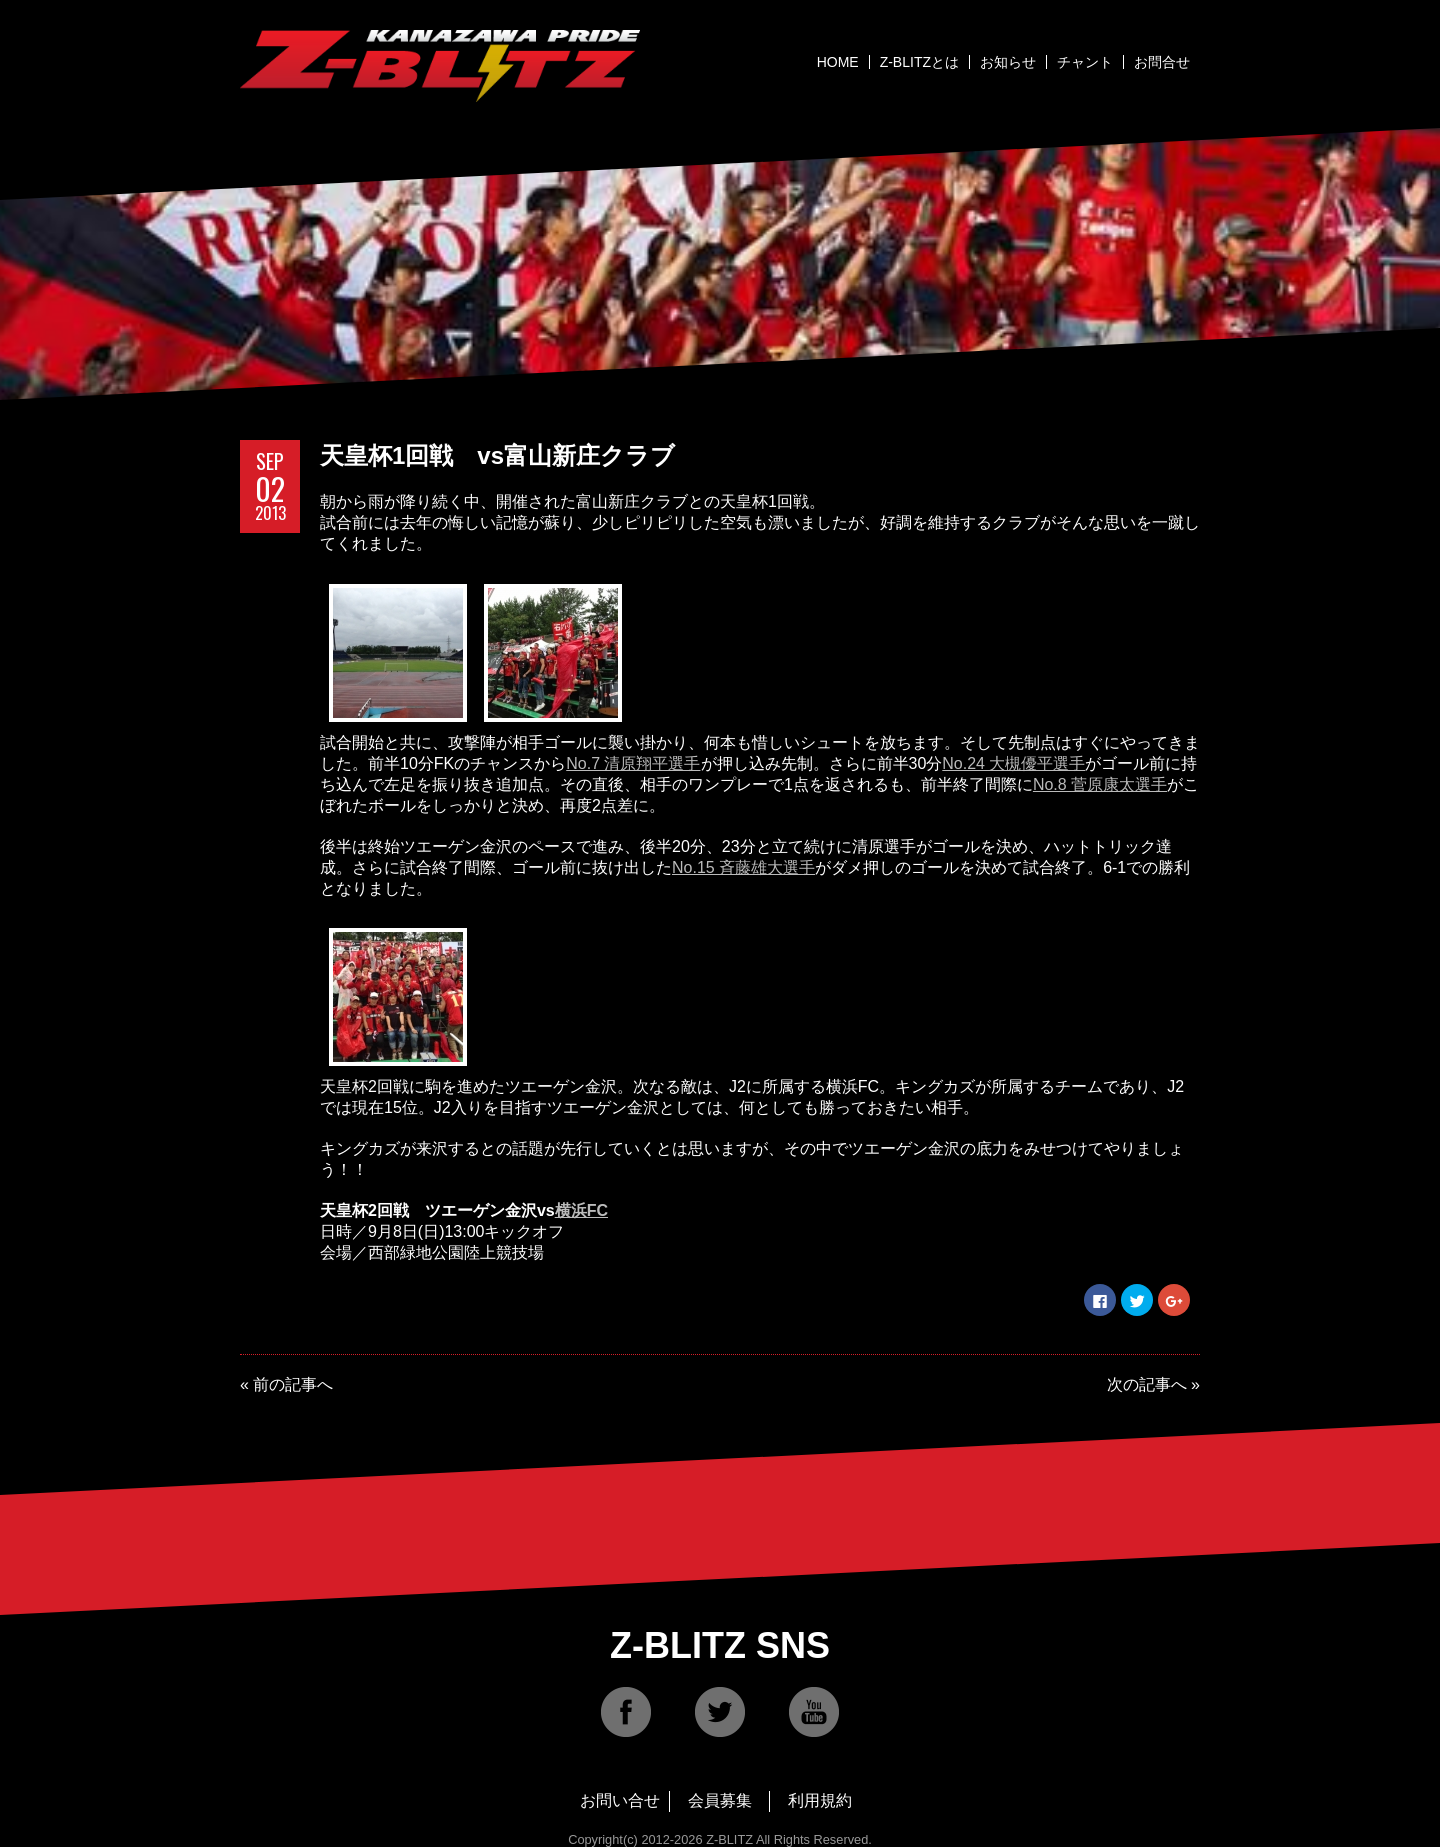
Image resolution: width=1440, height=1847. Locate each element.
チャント (1085, 62)
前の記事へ (293, 1384)
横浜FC (581, 1210)
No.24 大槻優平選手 (1013, 763)
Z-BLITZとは (919, 62)
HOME (838, 62)
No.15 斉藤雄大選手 (743, 867)
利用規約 (820, 1800)
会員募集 (720, 1800)
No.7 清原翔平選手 (633, 763)
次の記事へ (1147, 1384)
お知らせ (1008, 62)
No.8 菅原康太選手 (1100, 784)
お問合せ (1162, 62)
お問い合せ (620, 1800)
